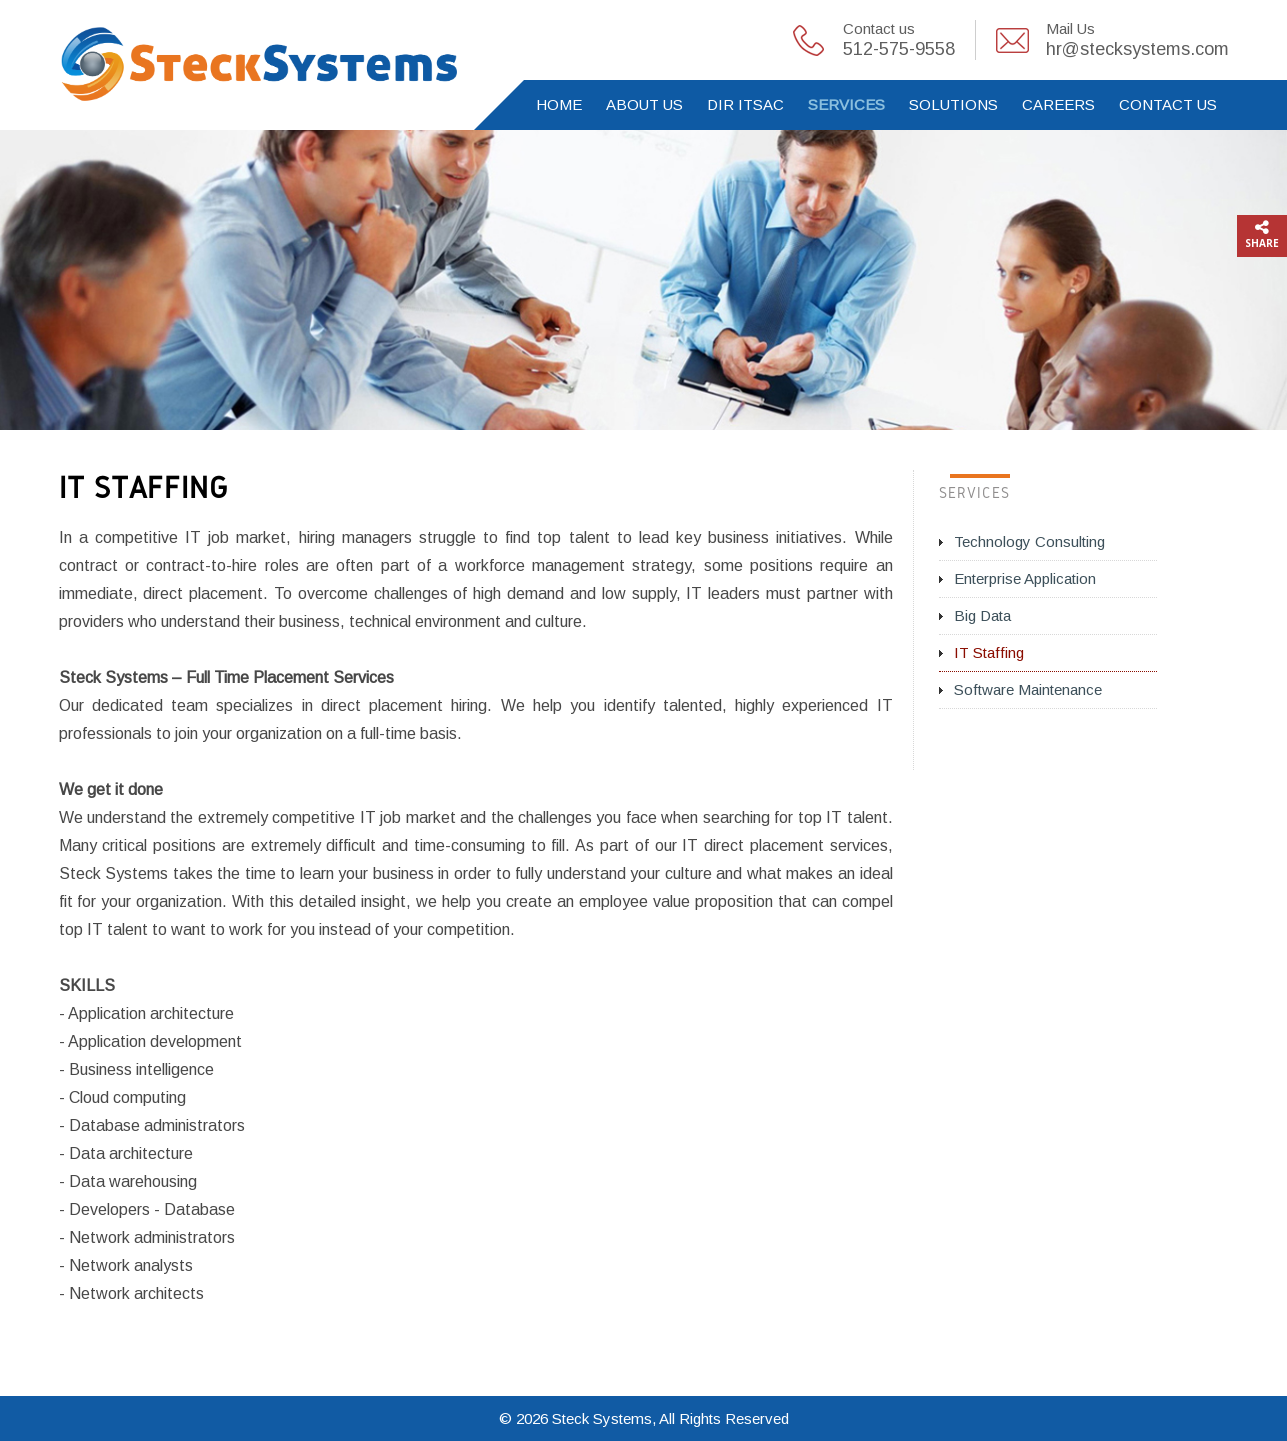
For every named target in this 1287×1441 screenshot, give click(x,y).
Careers (1058, 104)
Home (559, 104)
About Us (644, 104)
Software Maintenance (1028, 689)
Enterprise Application (1025, 578)
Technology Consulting (1029, 541)
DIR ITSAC (745, 104)
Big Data (982, 615)
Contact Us (1168, 104)
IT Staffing (989, 652)
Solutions (953, 104)
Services (846, 104)
